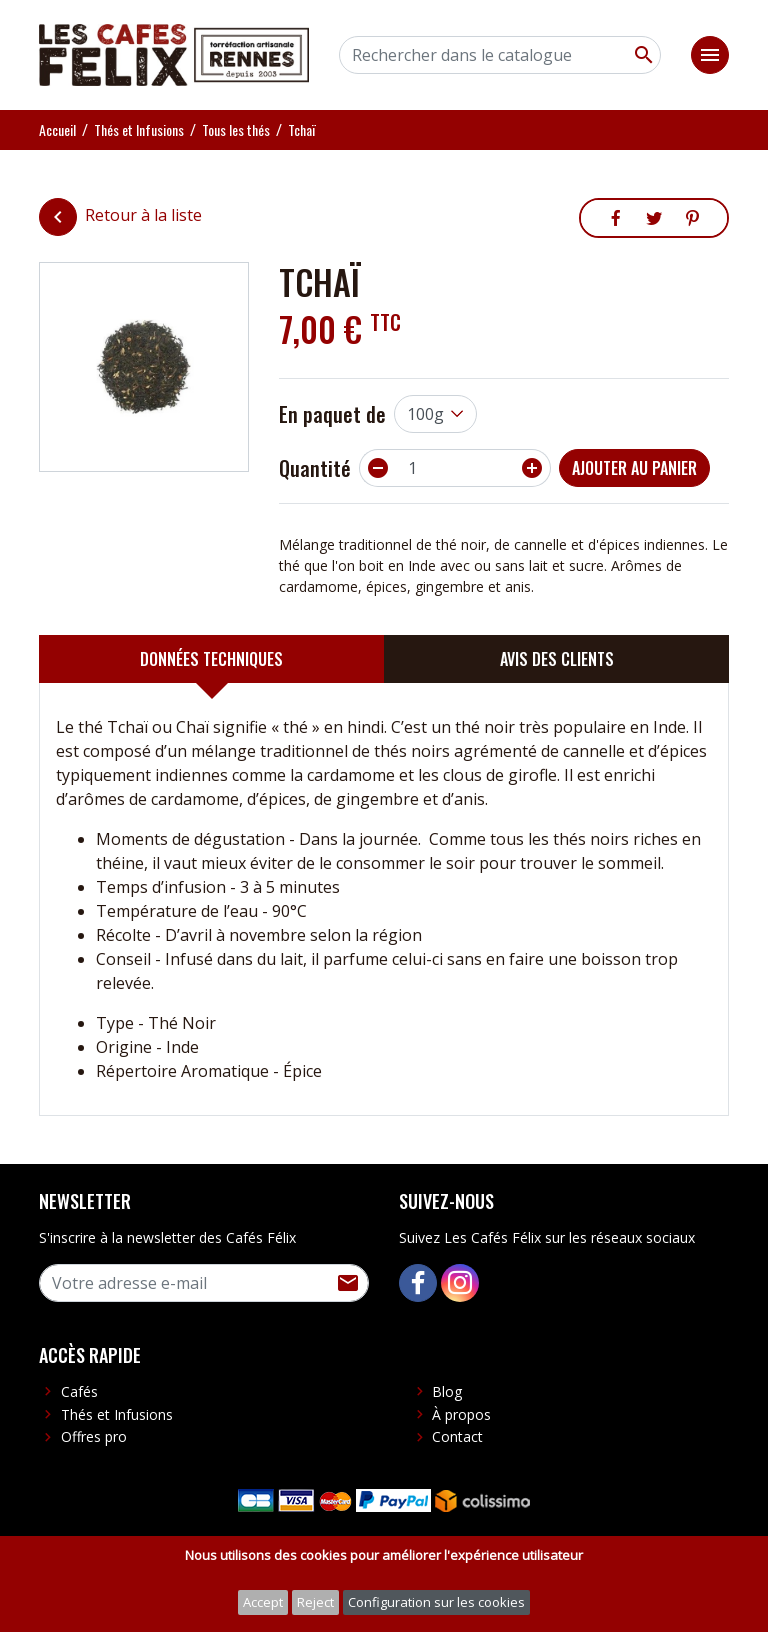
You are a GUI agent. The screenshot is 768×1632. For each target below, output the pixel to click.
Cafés (79, 1391)
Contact (457, 1436)
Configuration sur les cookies (436, 1602)
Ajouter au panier (634, 468)
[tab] (211, 659)
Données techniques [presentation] (211, 659)
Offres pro (94, 1436)
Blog (447, 1391)
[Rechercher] (500, 55)
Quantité (315, 468)
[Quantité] (455, 468)
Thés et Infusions (117, 1414)
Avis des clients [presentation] (557, 659)
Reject (315, 1602)
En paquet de (332, 414)
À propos (461, 1414)
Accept (263, 1602)
